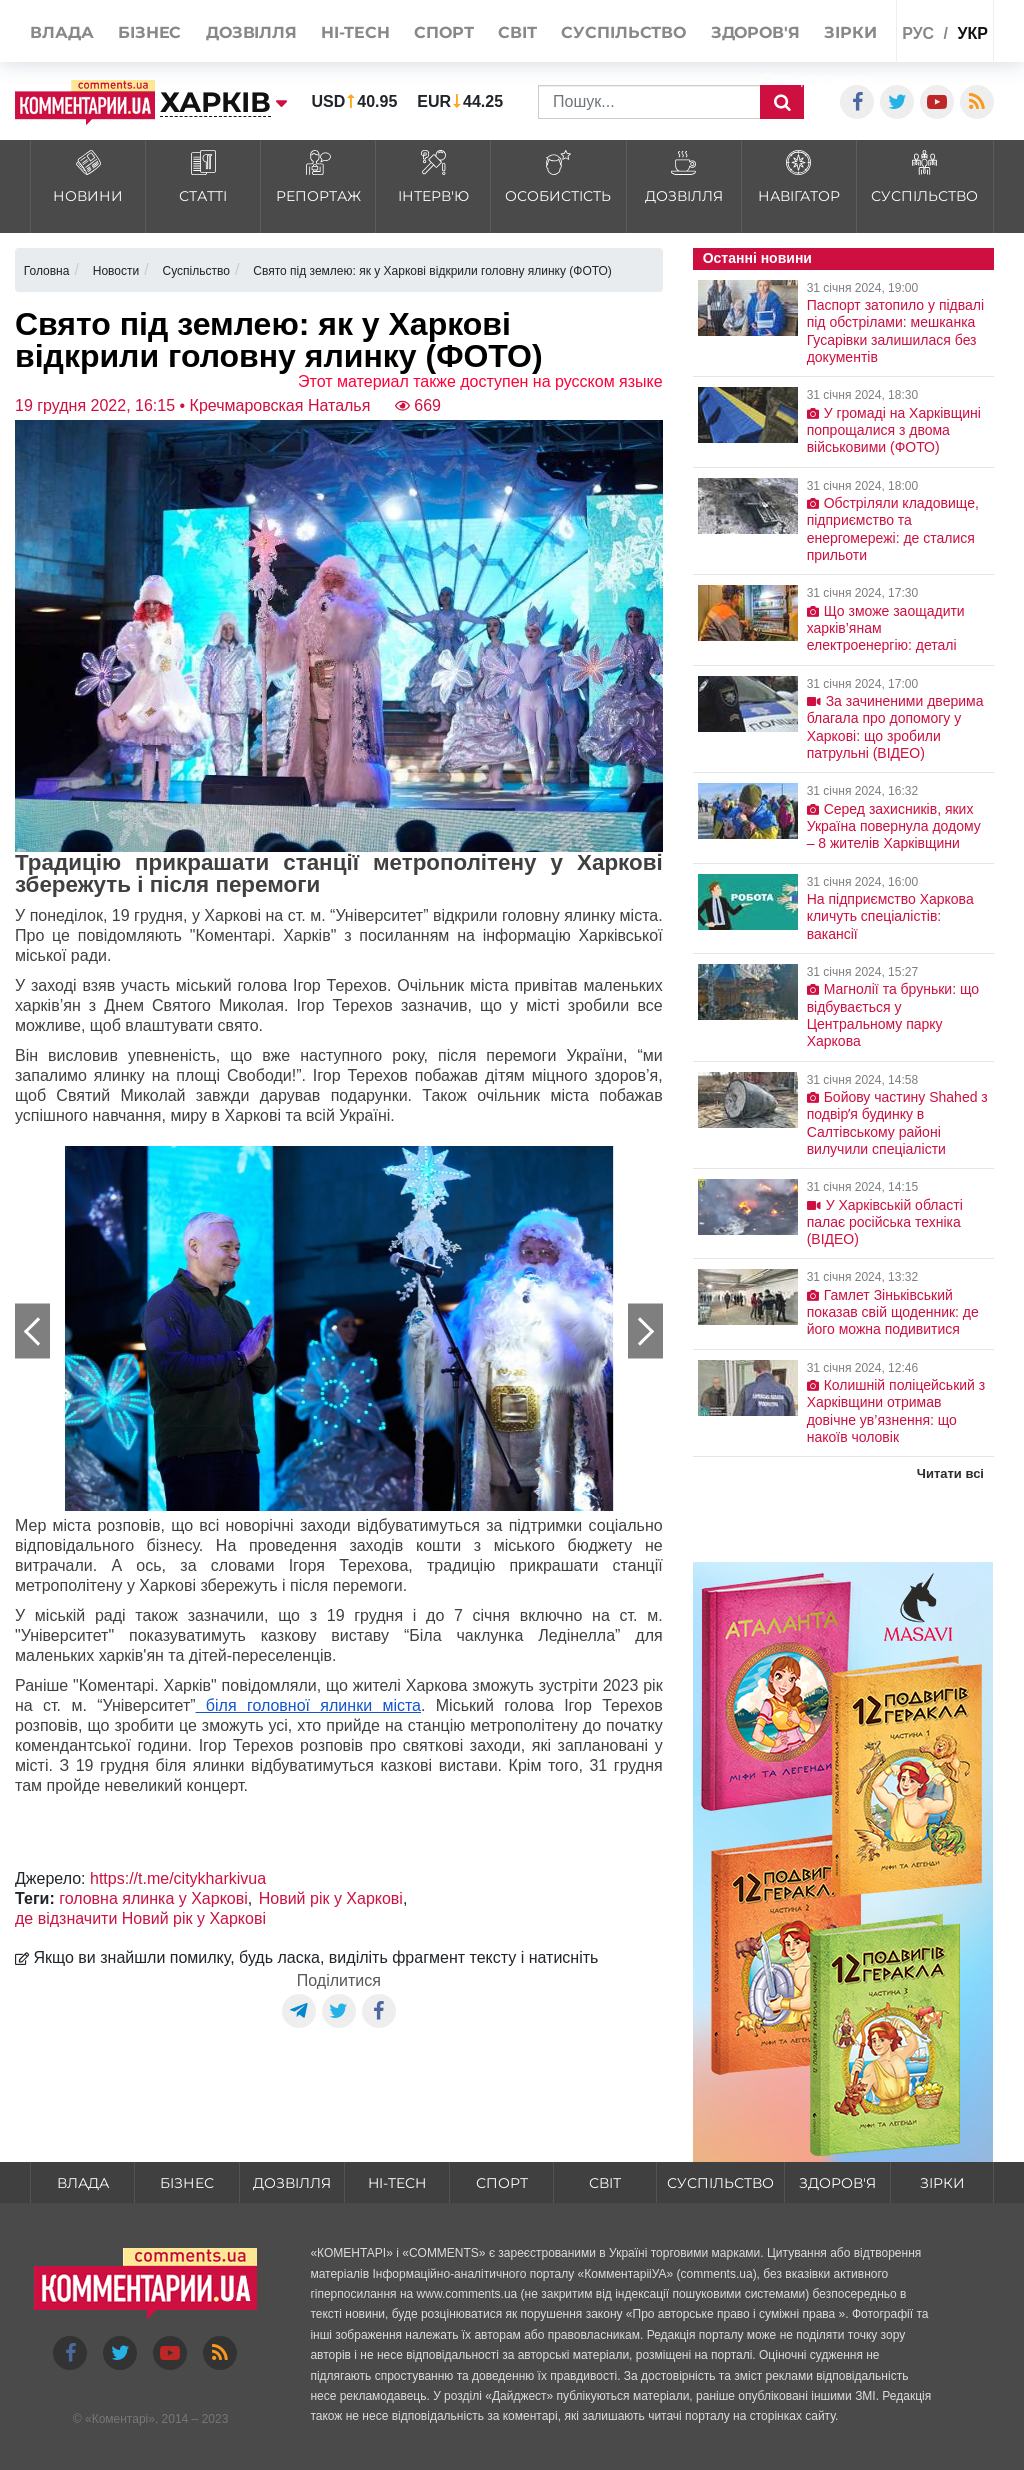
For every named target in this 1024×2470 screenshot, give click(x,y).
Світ (605, 2183)
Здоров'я (837, 2183)
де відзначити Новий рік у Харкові (140, 1918)
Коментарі (120, 2419)
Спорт (502, 2183)
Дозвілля (292, 2183)
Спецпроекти (816, 79)
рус (918, 33)
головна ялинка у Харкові (153, 1898)
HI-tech (397, 2183)
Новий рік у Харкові (331, 1898)
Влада (83, 2183)
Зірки (942, 2183)
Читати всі (950, 1473)
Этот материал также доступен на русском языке (480, 381)
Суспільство (720, 2183)
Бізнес (187, 2183)
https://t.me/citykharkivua (178, 1878)
